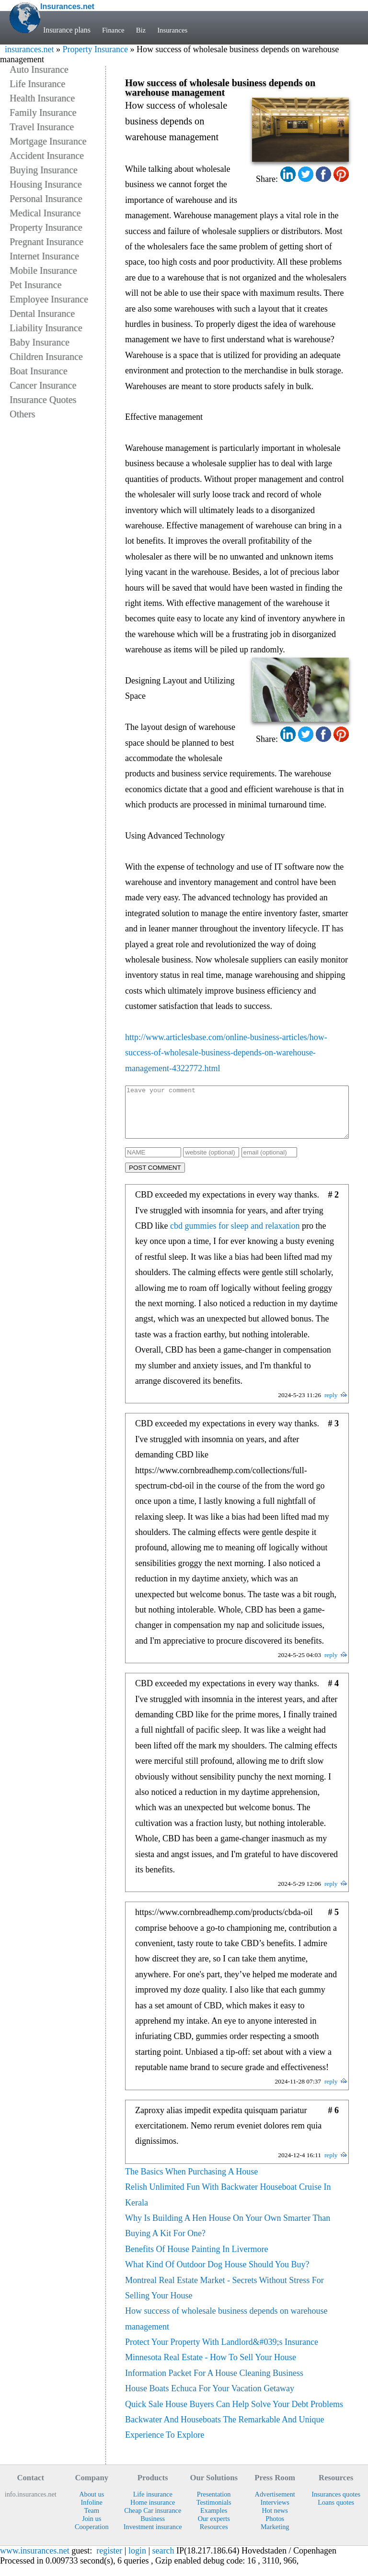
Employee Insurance (49, 299)
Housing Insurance (46, 184)
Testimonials (213, 2512)
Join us (91, 2528)
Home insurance (152, 2512)
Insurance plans (67, 30)
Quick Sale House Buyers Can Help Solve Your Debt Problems (234, 2414)
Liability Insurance (46, 328)
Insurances (176, 30)
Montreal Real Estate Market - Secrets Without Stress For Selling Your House (224, 2297)
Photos (274, 2528)
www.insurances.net (34, 2560)
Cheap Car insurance (152, 2520)
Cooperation (92, 2537)
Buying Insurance (44, 170)
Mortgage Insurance (48, 141)
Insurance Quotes (43, 399)
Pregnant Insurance (46, 241)
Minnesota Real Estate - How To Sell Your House (210, 2367)
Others (22, 414)
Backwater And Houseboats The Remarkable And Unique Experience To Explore (224, 2437)
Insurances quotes (335, 2504)
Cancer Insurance (43, 385)
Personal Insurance (46, 198)
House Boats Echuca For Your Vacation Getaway (209, 2398)
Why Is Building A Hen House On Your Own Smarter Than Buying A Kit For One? (227, 2235)
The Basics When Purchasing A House (191, 2181)
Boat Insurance (39, 371)
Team (91, 2520)
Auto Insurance (39, 69)
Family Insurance (43, 112)
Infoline (92, 2512)
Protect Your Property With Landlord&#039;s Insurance (221, 2352)
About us (91, 2504)
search (163, 2560)
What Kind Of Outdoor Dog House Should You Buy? (217, 2274)
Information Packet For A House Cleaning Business (214, 2383)
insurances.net (29, 49)
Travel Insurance (42, 127)
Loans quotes (336, 2512)
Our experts (214, 2528)
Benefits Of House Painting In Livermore (196, 2259)
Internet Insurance (44, 256)
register (109, 2560)
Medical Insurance (45, 213)
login (137, 2560)
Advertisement (275, 2504)
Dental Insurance (42, 313)
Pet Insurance (35, 285)
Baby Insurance (39, 342)
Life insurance (152, 2504)
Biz (143, 30)
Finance (114, 30)
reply (331, 1405)
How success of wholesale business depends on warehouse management (226, 2328)
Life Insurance (37, 83)
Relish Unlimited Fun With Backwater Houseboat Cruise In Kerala (228, 2204)
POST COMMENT (155, 1177)
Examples (213, 2520)
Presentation (214, 2504)
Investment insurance (153, 2537)
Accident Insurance (47, 155)
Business (152, 2528)
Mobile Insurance (43, 270)
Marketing (275, 2537)
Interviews (275, 2512)
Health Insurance (42, 98)
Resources (214, 2537)
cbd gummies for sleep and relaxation (234, 1236)
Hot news (275, 2520)
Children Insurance (46, 356)
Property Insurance (94, 49)
